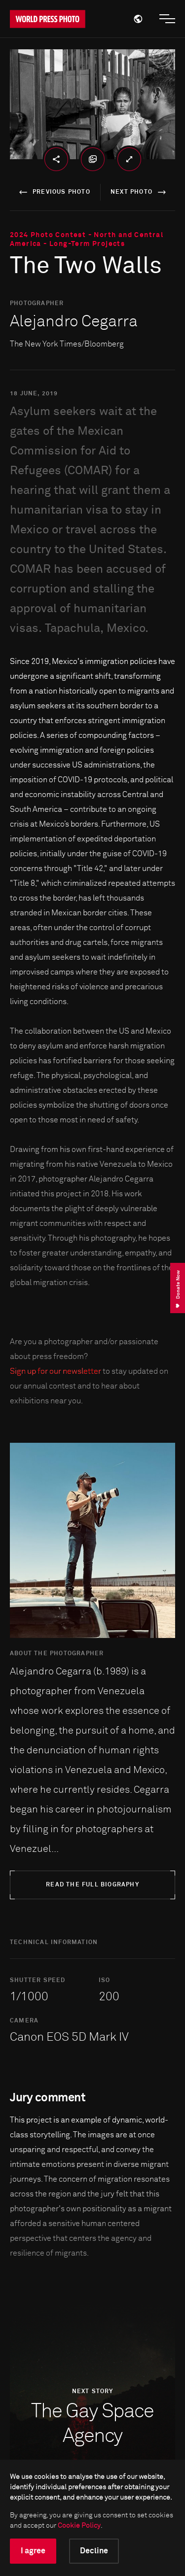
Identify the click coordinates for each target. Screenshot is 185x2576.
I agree (33, 2551)
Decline (94, 2551)
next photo (140, 192)
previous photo (53, 192)
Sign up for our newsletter (55, 1371)
